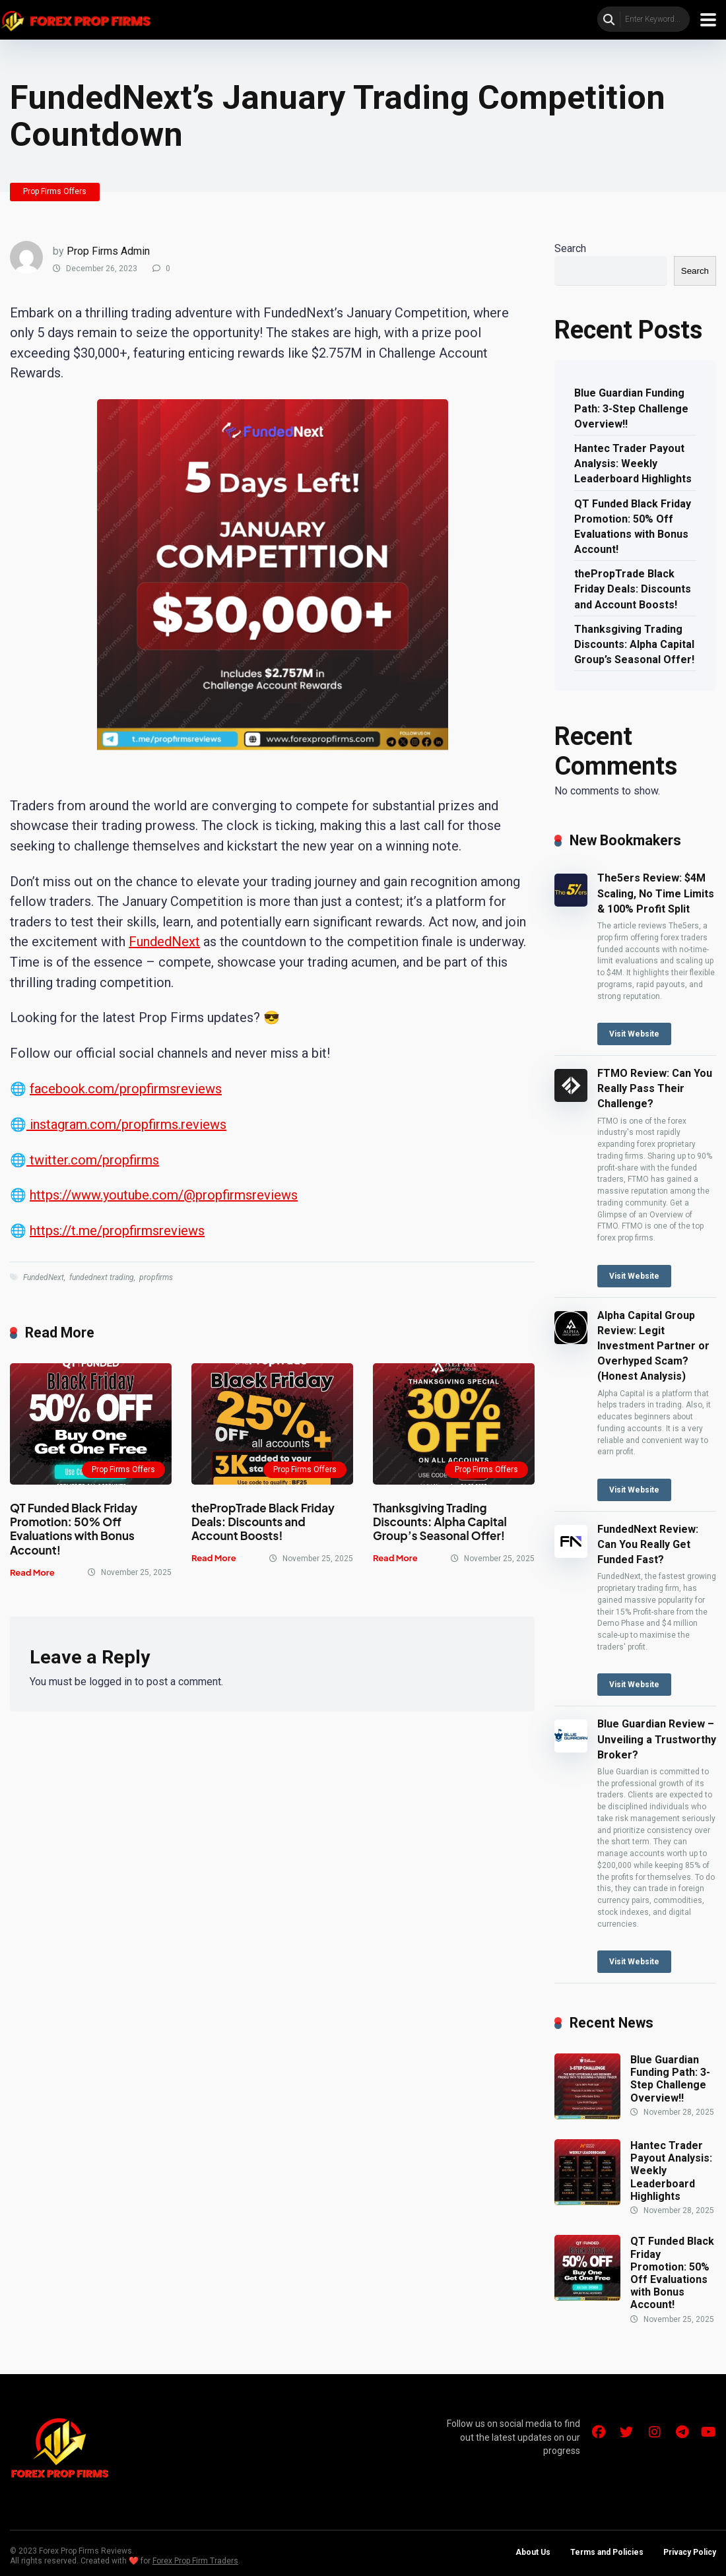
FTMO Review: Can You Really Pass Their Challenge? (654, 1088)
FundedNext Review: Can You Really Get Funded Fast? (647, 1544)
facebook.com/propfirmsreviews (126, 1089)
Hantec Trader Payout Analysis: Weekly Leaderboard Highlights (633, 463)
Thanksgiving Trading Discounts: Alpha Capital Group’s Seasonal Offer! (440, 1521)
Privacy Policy (689, 2552)
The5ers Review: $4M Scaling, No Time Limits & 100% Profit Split (655, 893)
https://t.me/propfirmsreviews (117, 1231)
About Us (532, 2552)
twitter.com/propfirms (92, 1160)
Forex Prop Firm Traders (195, 2560)
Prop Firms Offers (54, 191)
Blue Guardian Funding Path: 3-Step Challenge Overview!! (631, 408)
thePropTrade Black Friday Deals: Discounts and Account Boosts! (263, 1521)
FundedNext (164, 942)
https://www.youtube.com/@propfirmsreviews (164, 1195)
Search (570, 248)
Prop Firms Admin (108, 251)
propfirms (156, 1277)
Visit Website (634, 1034)
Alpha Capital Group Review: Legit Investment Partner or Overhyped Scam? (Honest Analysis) (653, 1346)
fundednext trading (101, 1277)
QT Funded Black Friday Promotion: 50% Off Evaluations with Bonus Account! (73, 1528)
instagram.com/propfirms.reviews (126, 1124)
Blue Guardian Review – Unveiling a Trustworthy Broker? (656, 1739)
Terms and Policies (607, 2552)
